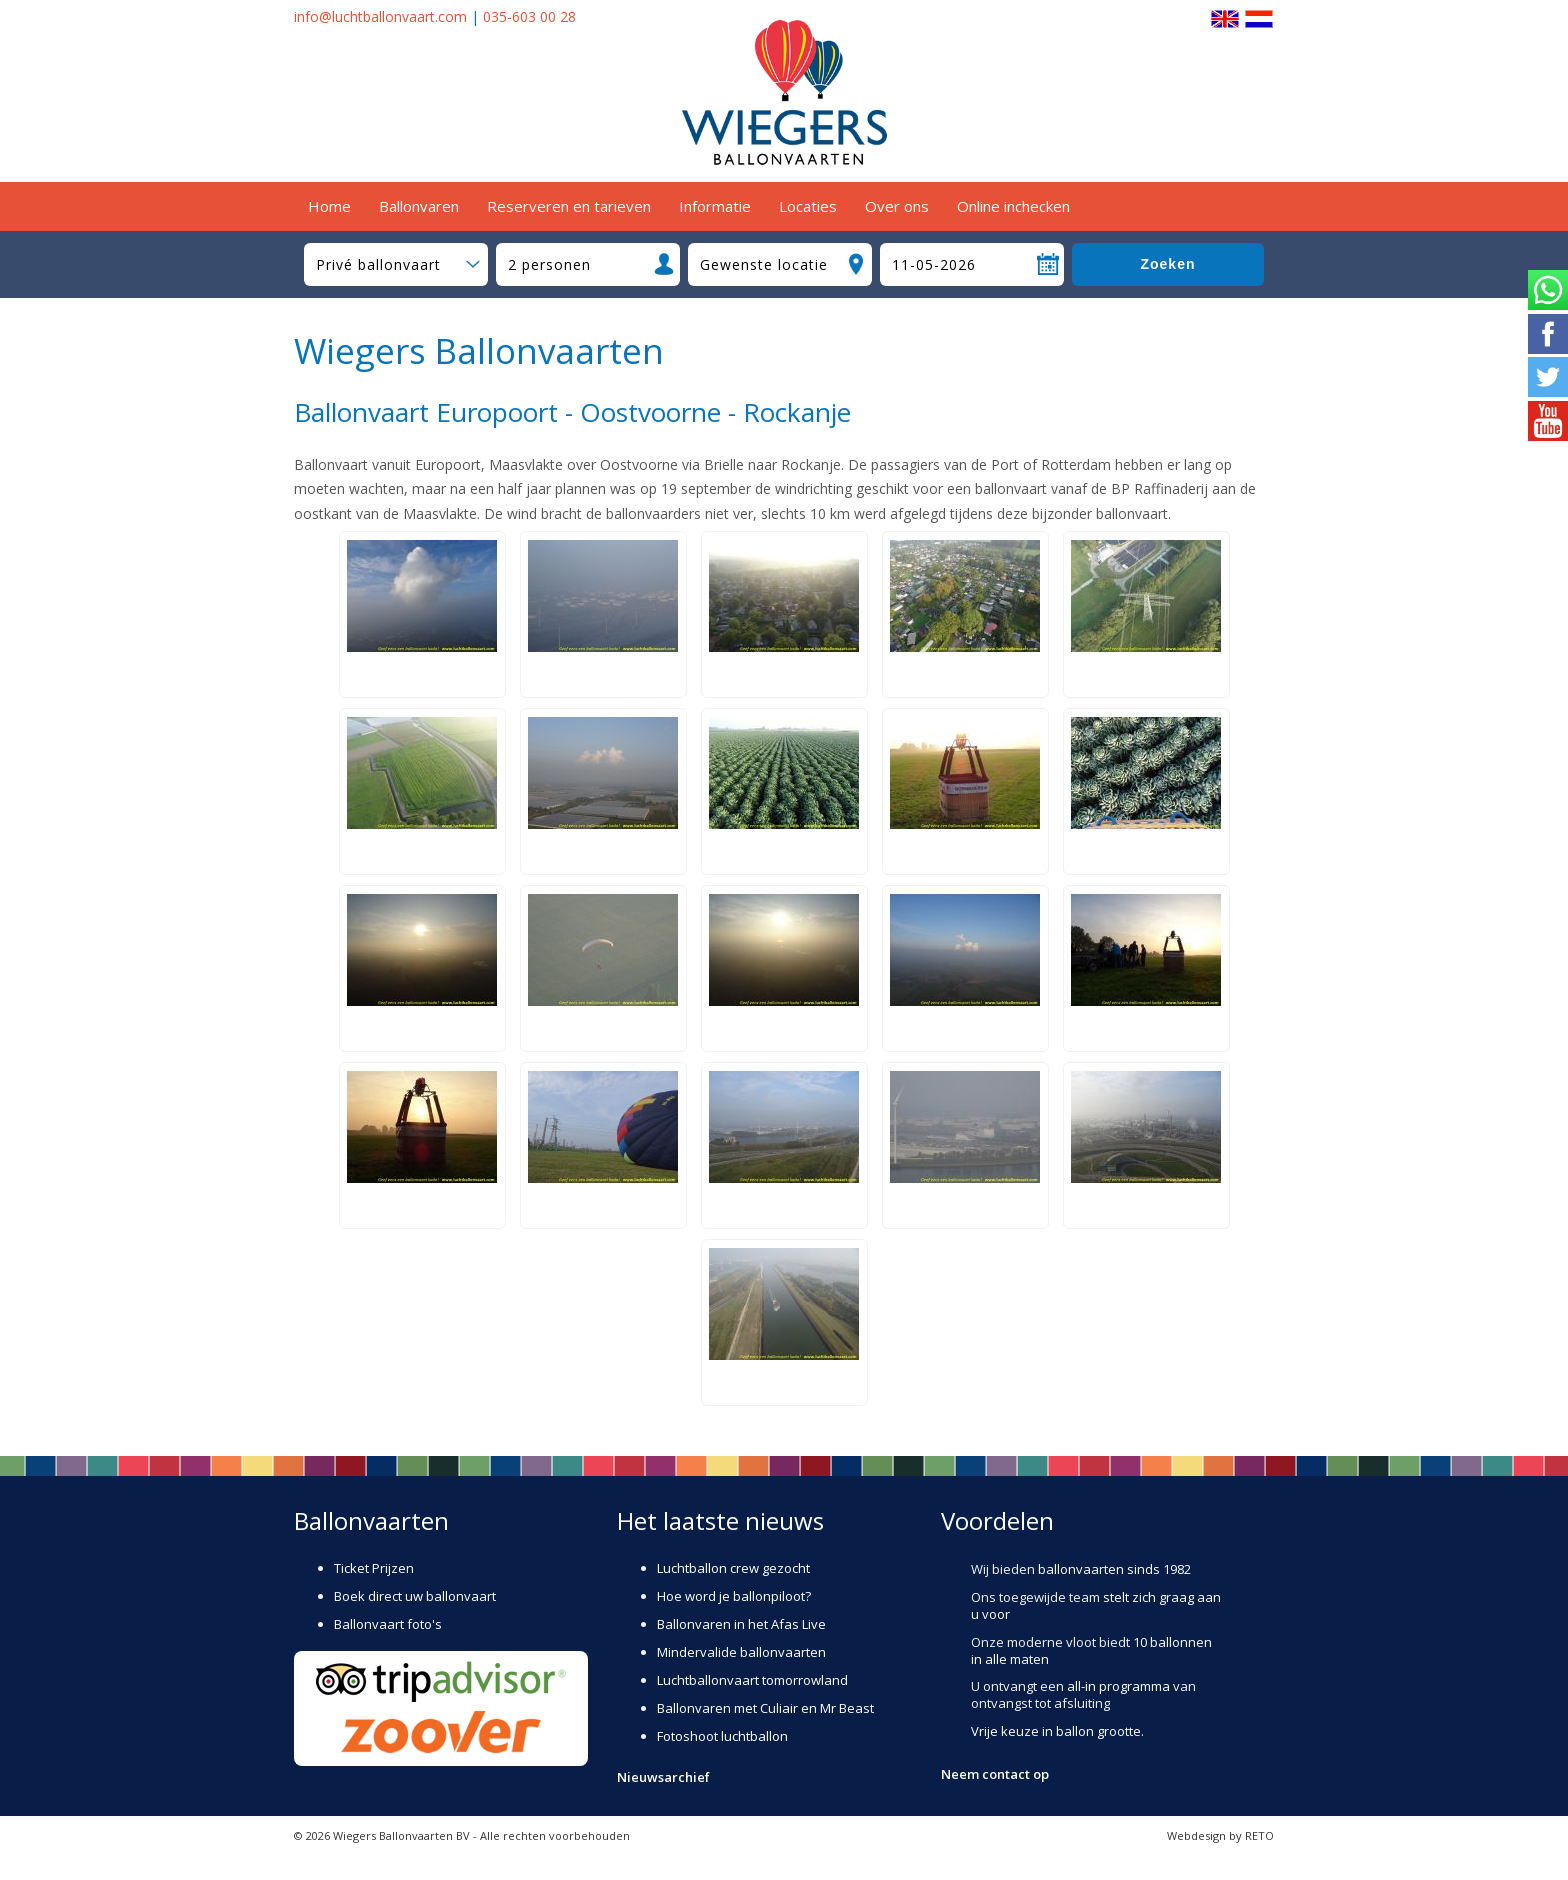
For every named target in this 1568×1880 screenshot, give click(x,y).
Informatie (715, 206)
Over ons (897, 206)
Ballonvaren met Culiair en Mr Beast (765, 1708)
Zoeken (1167, 264)
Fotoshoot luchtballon (722, 1736)
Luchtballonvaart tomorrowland (752, 1680)
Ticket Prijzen (374, 1568)
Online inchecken (1013, 206)
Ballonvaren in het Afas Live (741, 1624)
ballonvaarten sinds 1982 (1114, 1569)
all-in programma (1118, 1686)
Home (329, 206)
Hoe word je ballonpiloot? (734, 1596)
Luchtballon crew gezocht (733, 1568)
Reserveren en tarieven (569, 206)
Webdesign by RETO (1220, 1835)
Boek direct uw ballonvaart (415, 1596)
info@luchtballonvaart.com (380, 16)
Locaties (808, 206)
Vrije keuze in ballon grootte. (1057, 1731)
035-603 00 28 (529, 16)
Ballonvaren (419, 206)
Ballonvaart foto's (388, 1624)
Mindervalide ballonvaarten (741, 1652)
